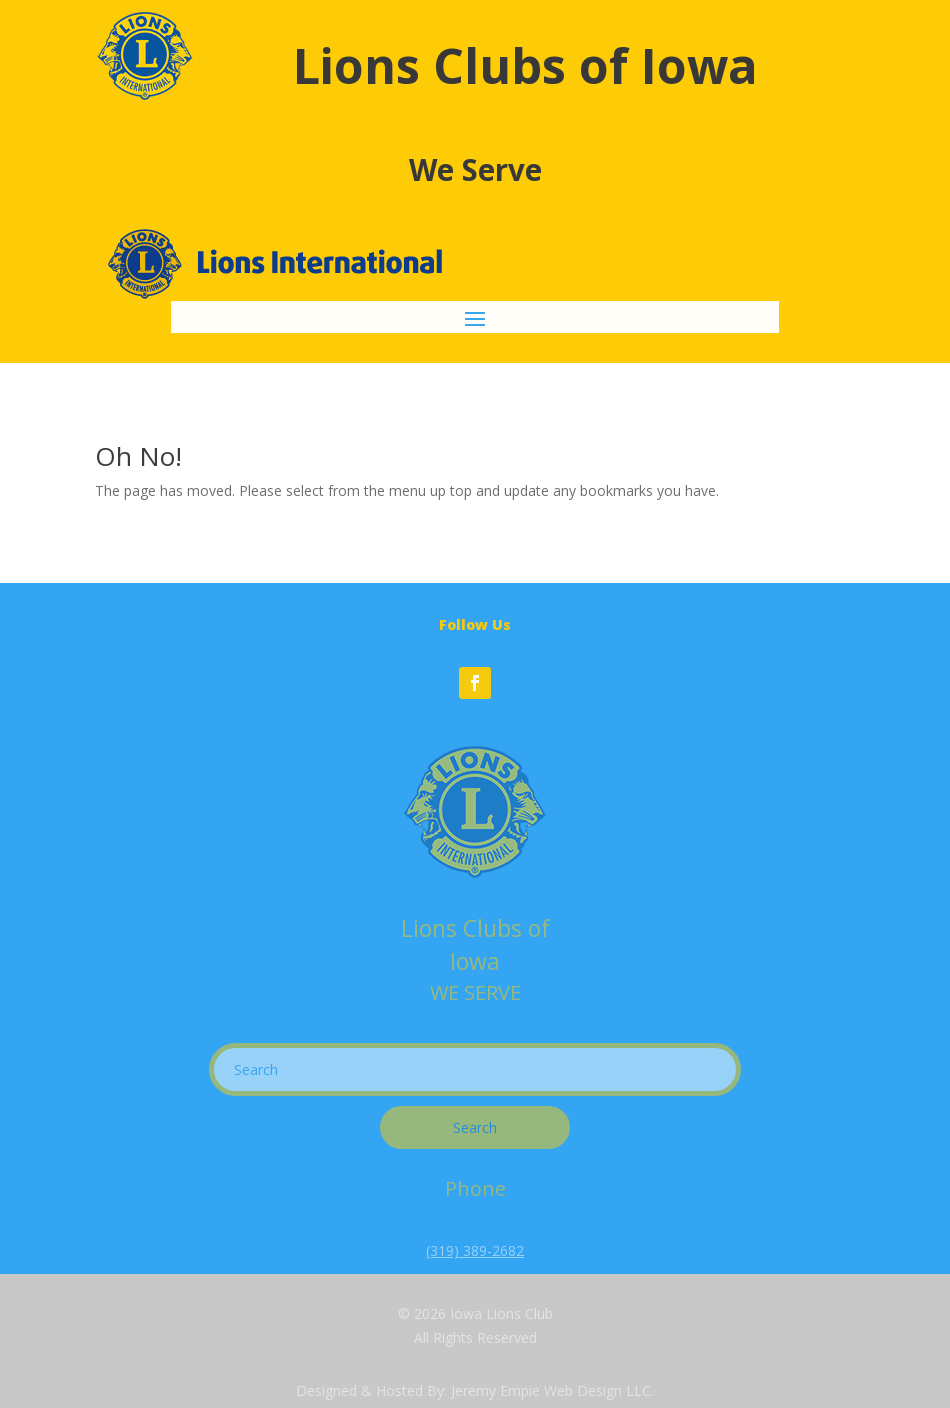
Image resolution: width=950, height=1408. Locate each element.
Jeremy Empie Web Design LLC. (552, 1390)
